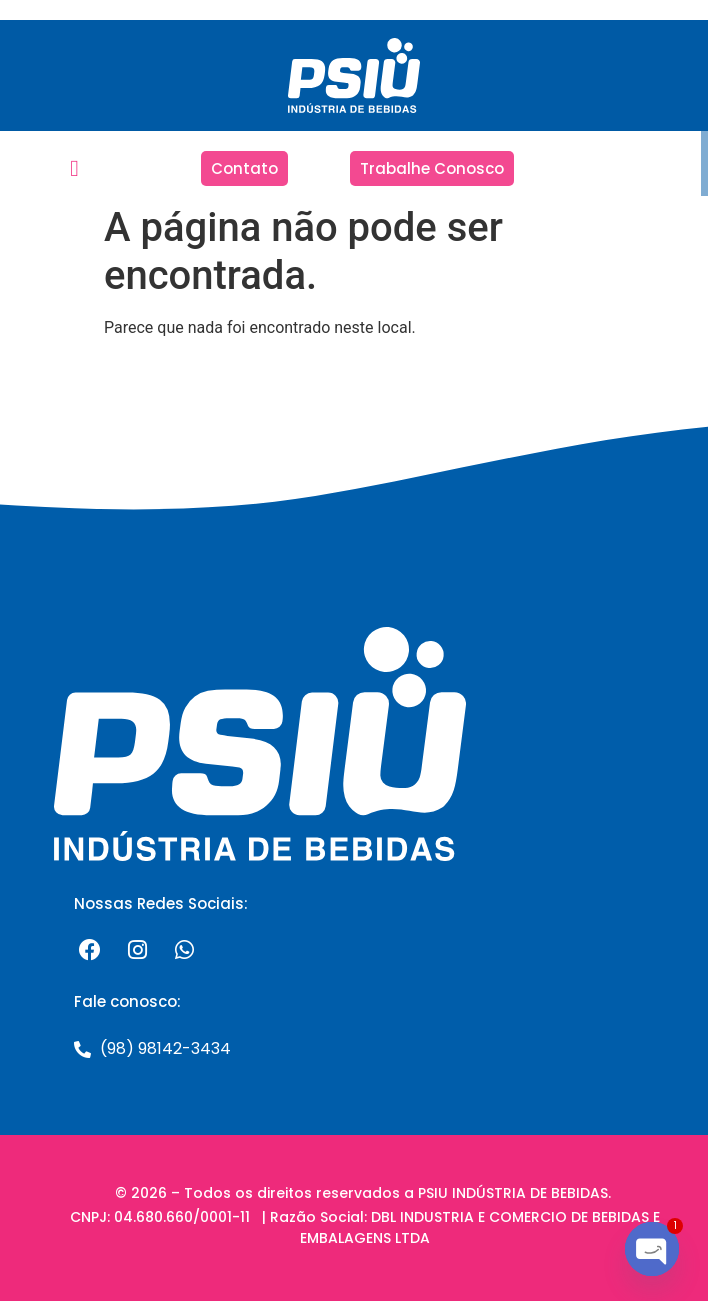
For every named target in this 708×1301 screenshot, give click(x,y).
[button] (74, 168)
